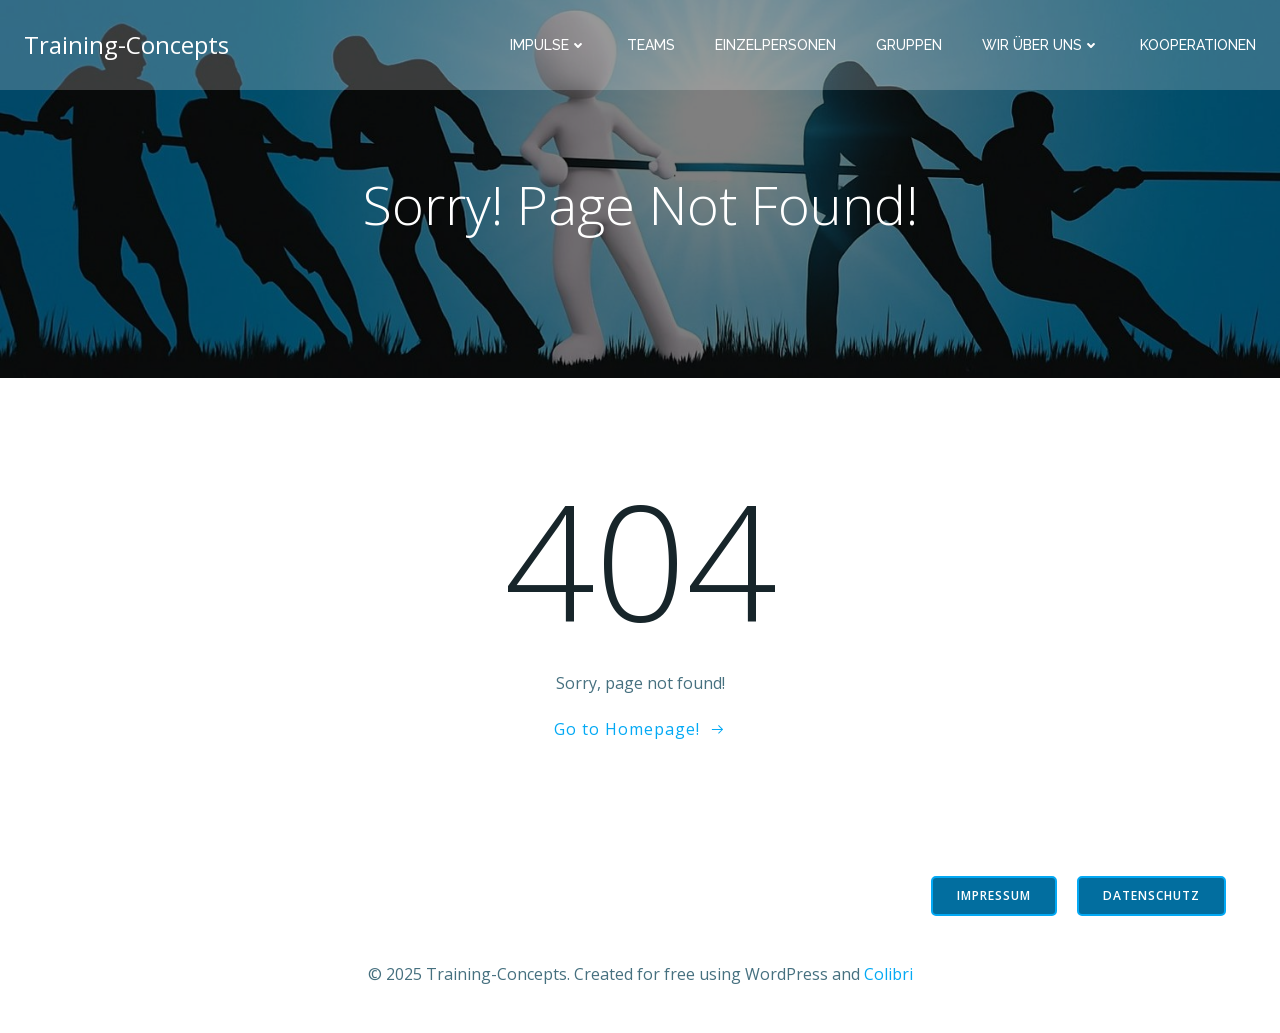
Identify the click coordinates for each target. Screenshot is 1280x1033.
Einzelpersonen (775, 45)
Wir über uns (1041, 45)
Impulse (548, 45)
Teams (651, 45)
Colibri (888, 974)
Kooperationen (1198, 45)
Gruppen (909, 45)
